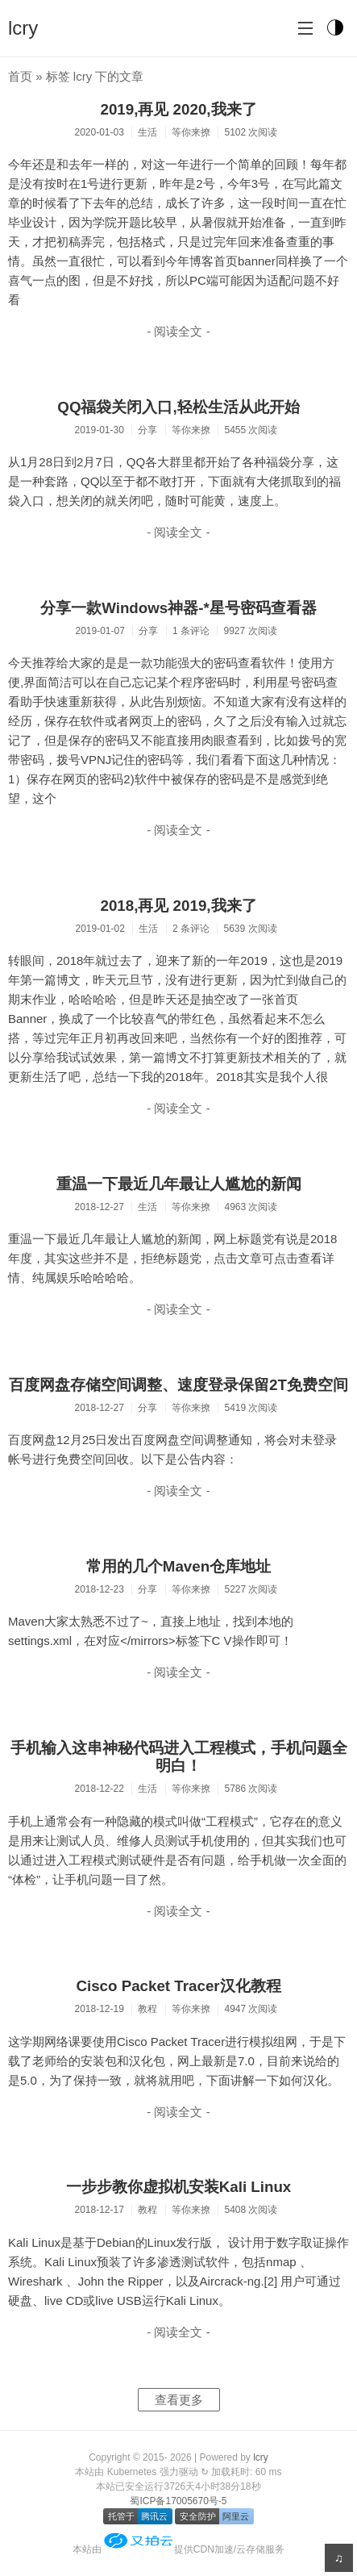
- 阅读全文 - (178, 331)
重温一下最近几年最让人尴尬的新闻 (178, 1183)
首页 (20, 76)
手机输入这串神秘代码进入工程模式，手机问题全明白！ (178, 1757)
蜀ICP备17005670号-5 (178, 2501)
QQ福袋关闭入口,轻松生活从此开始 (178, 407)
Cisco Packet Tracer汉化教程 (178, 1985)
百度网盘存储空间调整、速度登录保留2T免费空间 (178, 1384)
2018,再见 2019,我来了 (178, 905)
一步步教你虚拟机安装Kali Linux (179, 2186)
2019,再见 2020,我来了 (178, 109)
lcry (23, 28)
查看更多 (179, 2400)
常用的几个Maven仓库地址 (178, 1566)
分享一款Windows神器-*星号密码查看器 (178, 607)
